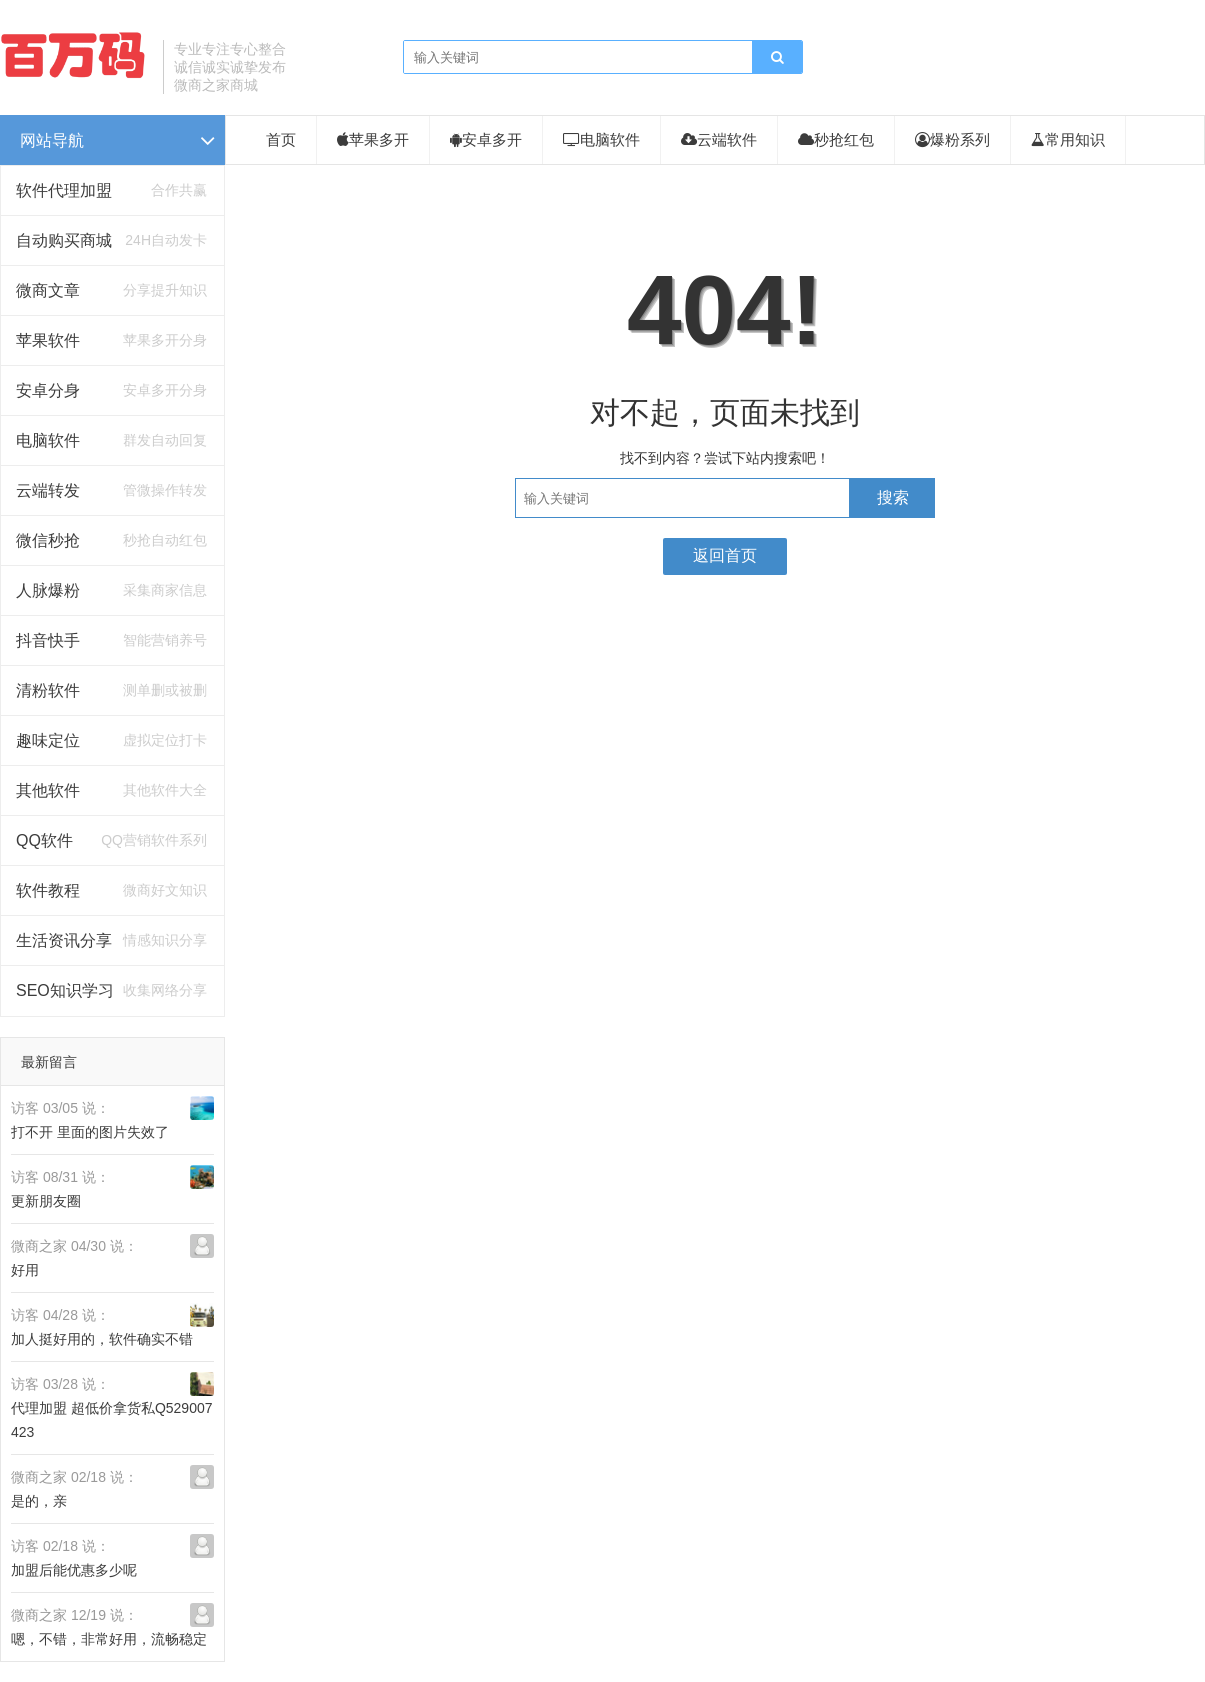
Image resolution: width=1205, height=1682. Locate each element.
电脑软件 (48, 440)
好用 (25, 1270)
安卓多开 (486, 139)
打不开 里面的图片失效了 (90, 1132)
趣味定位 (48, 740)
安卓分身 (48, 390)
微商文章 (48, 290)
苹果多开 (373, 139)
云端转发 (48, 490)
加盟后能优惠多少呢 (74, 1570)
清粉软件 (48, 690)
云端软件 (719, 139)
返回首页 (725, 555)
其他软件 (48, 790)
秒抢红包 (836, 139)
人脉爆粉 (48, 590)
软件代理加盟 (64, 190)
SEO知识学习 (65, 990)
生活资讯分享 (64, 940)
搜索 (893, 497)
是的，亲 (39, 1501)
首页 (281, 139)
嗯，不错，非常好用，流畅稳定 (109, 1639)
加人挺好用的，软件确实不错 (102, 1339)
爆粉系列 (952, 139)
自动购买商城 (64, 240)
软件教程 (48, 890)
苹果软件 (48, 340)
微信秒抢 (48, 540)
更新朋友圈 (46, 1201)
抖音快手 (48, 640)
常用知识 (1068, 139)
